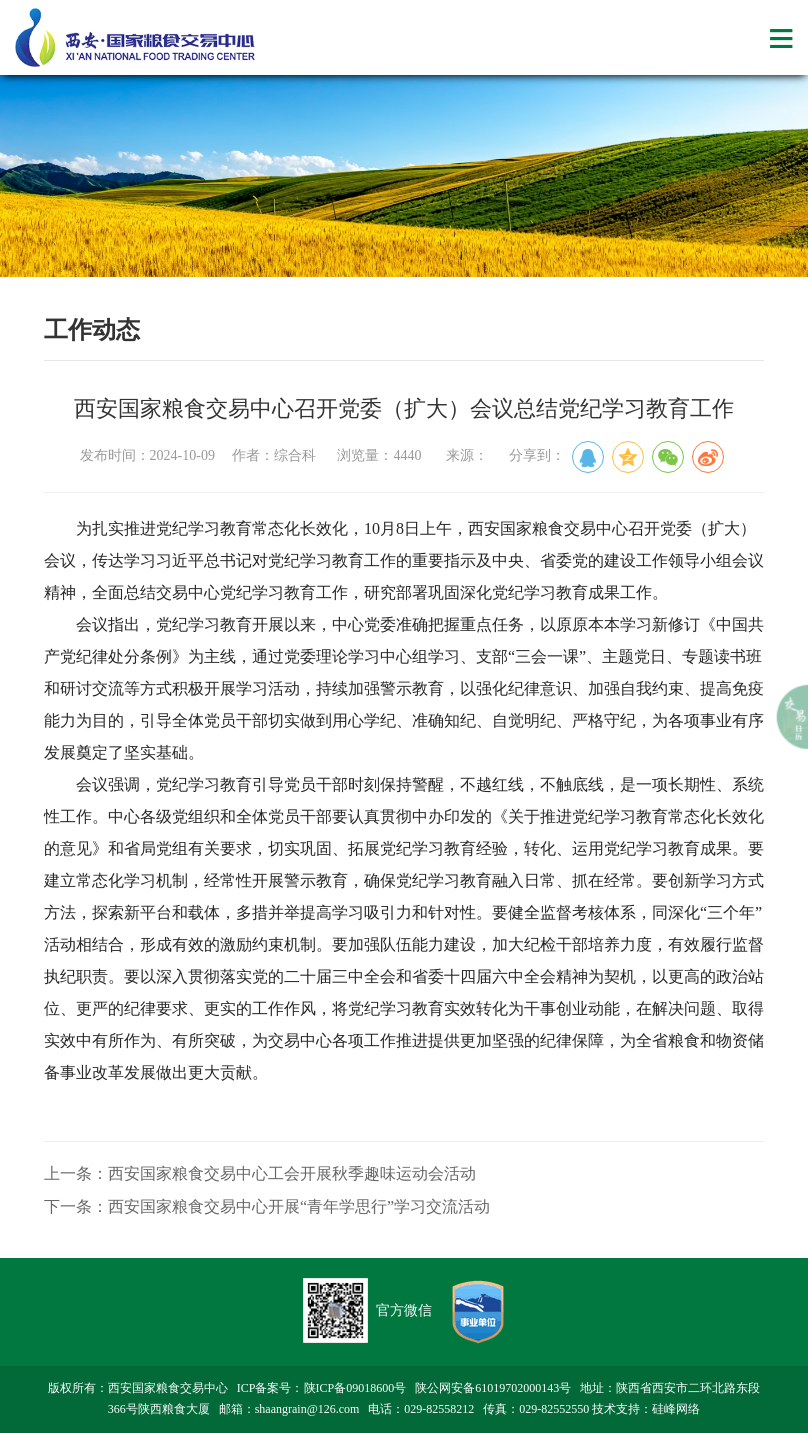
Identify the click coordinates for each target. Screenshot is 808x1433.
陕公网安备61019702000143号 (493, 1388)
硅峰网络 (676, 1409)
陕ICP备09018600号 (355, 1388)
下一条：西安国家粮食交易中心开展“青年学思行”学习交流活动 (267, 1206)
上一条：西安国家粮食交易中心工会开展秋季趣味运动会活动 (260, 1173)
